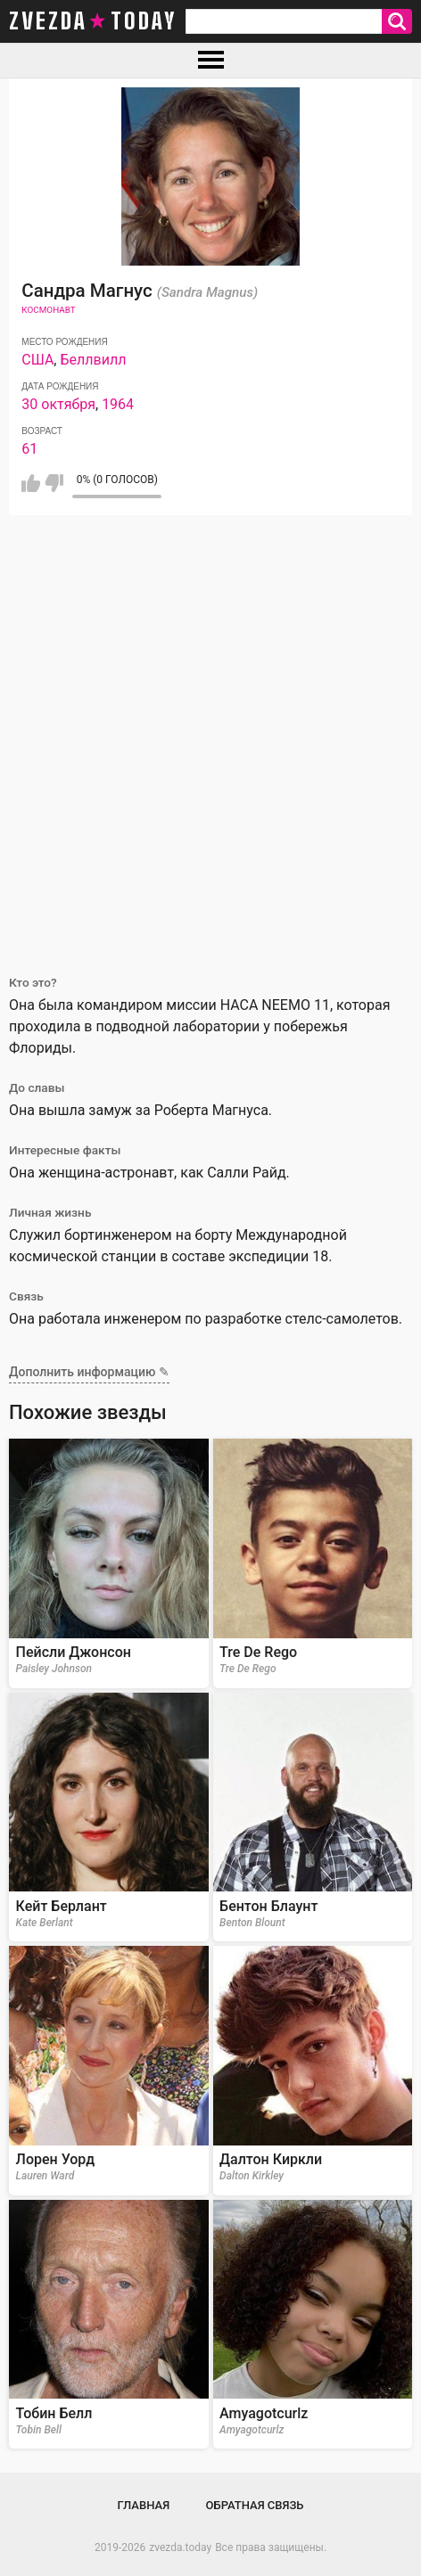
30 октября (58, 404)
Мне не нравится (54, 483)
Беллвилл (93, 359)
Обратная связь (255, 2505)
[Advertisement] (210, 734)
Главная (144, 2505)
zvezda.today (180, 2547)
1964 (118, 404)
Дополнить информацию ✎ (89, 1372)
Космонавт (48, 310)
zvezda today (93, 21)
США (37, 359)
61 (29, 448)
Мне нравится (30, 483)
